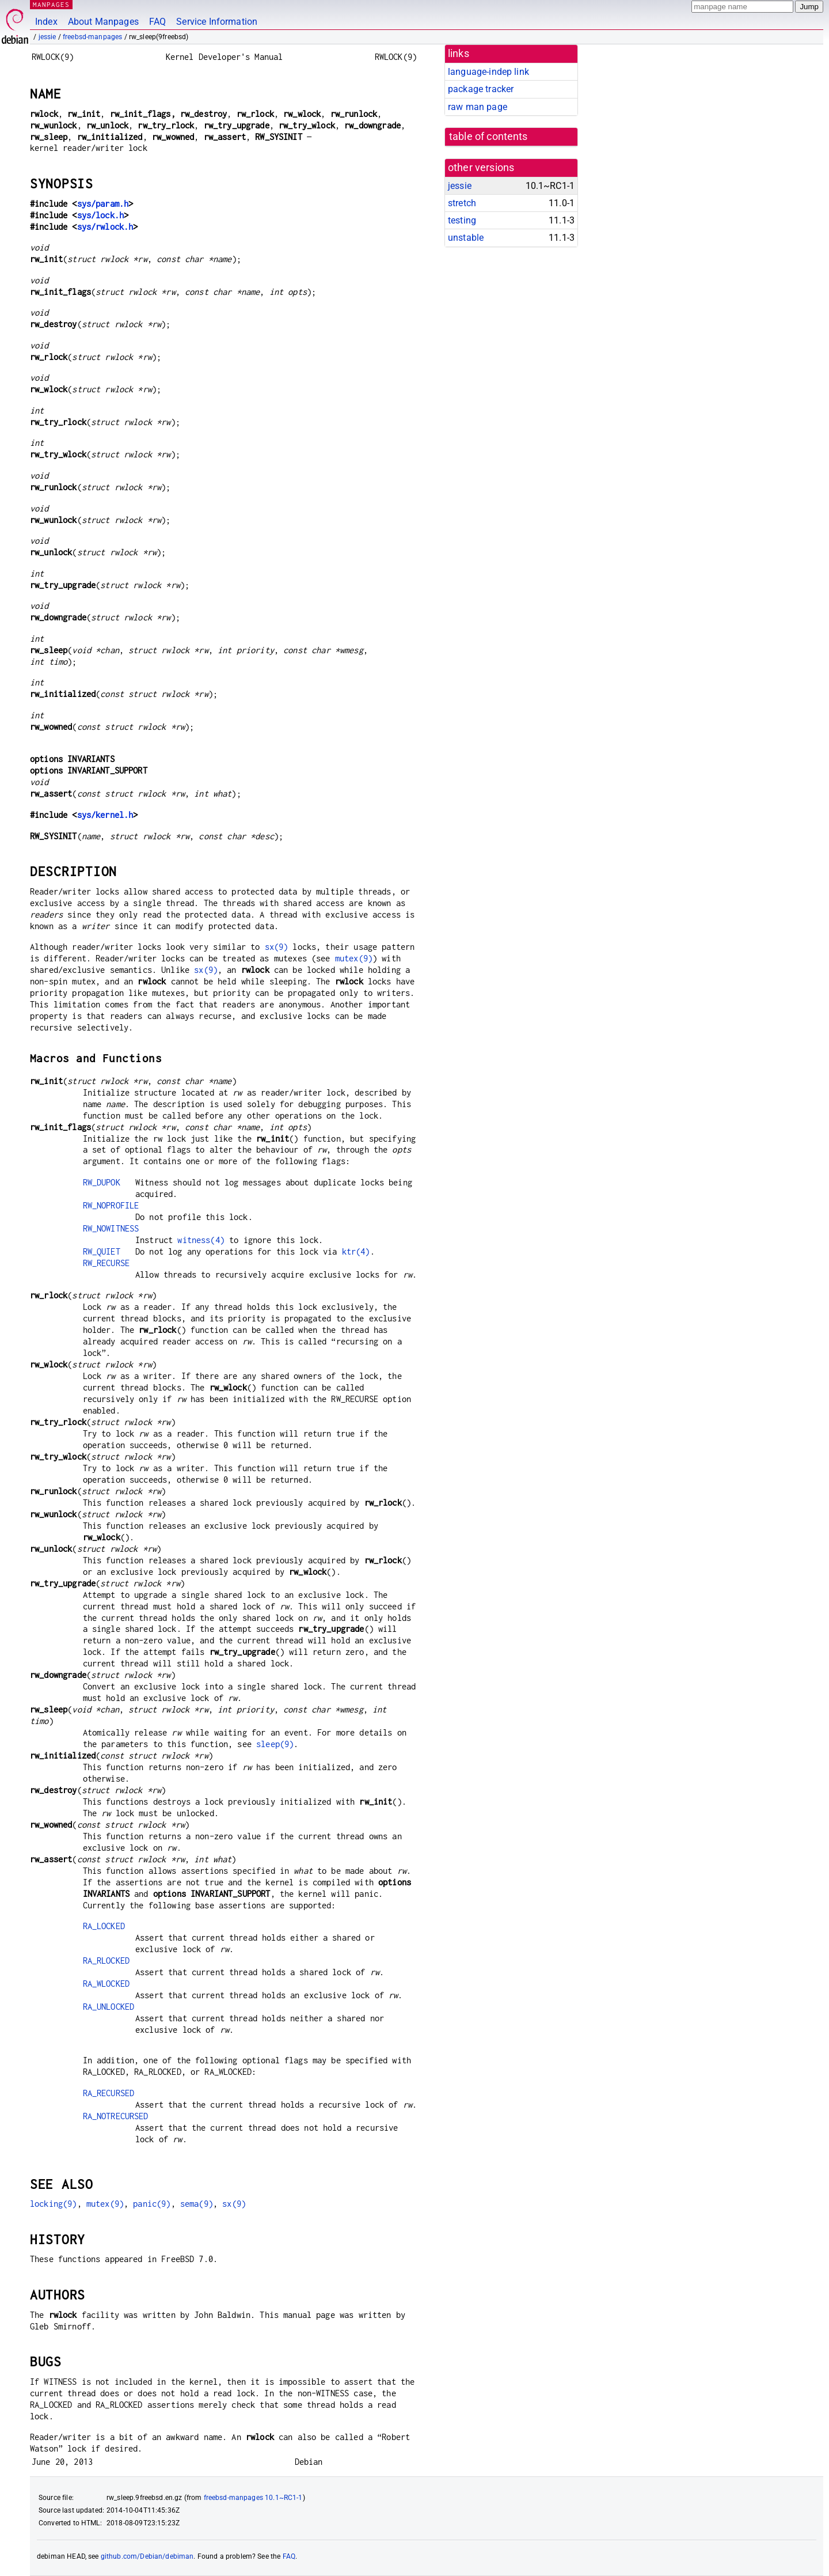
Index (46, 21)
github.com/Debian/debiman (147, 2556)
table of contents (488, 136)
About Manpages (103, 21)
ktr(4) (356, 1251)
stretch (462, 203)
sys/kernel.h (105, 815)
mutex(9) (353, 958)
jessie (47, 37)
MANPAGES (51, 4)
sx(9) (276, 947)
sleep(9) (275, 1744)
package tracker (481, 89)
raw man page (477, 106)
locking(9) (53, 2203)
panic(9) (151, 2203)
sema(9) (196, 2203)
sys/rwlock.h (105, 227)
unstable (466, 237)
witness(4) (201, 1240)
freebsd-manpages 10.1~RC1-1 (253, 2498)
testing (462, 220)
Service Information (216, 21)
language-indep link (488, 71)
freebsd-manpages (92, 37)
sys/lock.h (100, 215)
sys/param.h (103, 204)
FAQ (157, 21)
